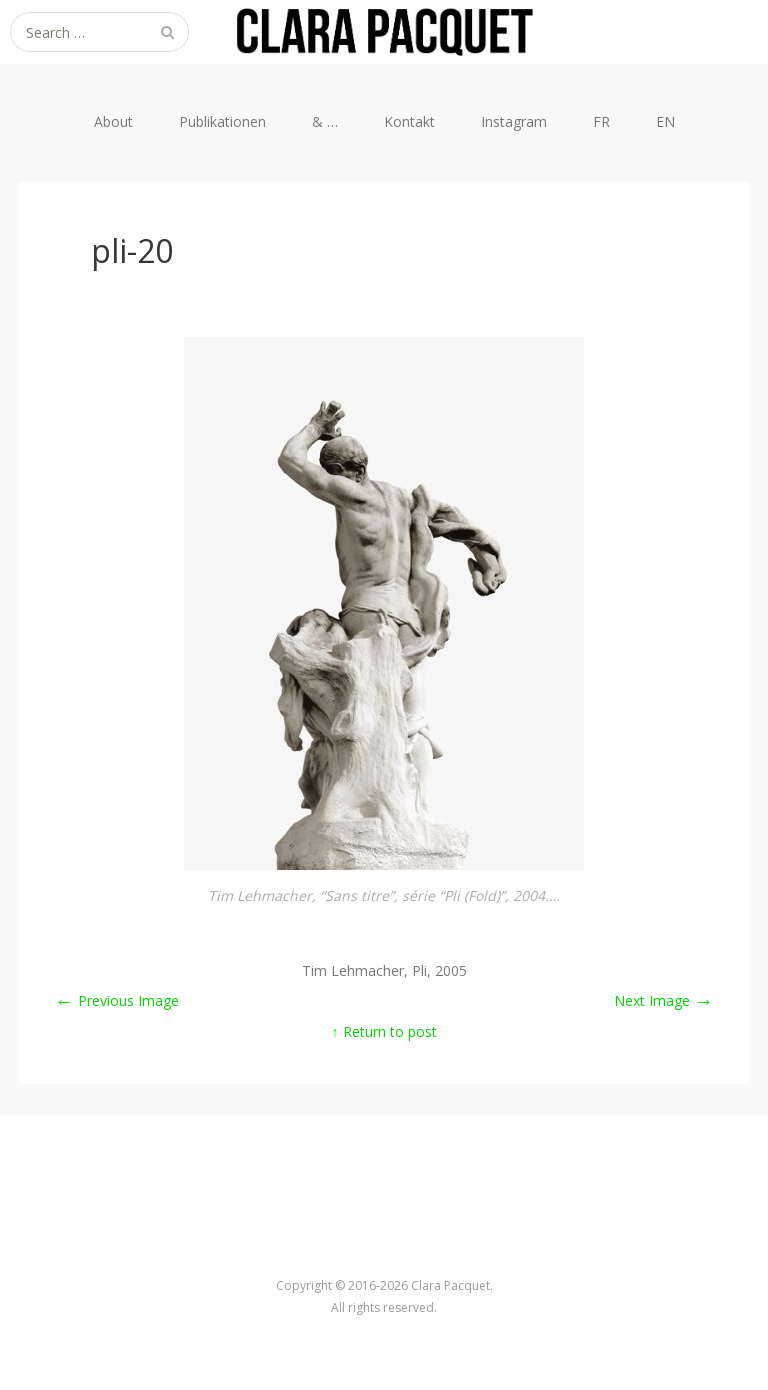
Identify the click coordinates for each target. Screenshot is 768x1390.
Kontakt (409, 121)
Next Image (664, 1000)
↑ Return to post (384, 1031)
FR (601, 121)
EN (665, 121)
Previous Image (116, 1000)
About (113, 121)
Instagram (514, 121)
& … (325, 121)
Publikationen (222, 121)
